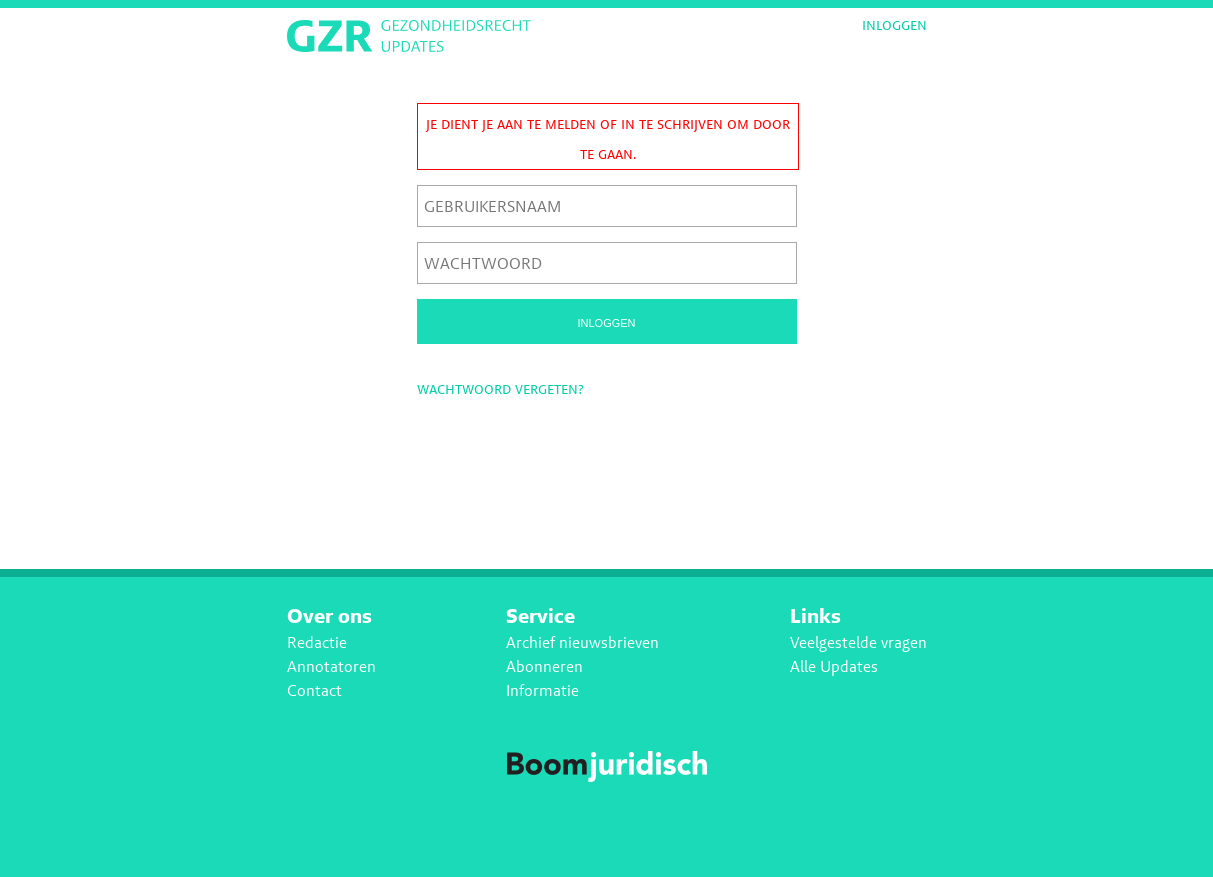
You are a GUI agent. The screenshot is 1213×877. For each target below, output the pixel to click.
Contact (314, 690)
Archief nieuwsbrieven (582, 642)
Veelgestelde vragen (858, 642)
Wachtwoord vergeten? (500, 388)
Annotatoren (331, 666)
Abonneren (544, 666)
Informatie (542, 690)
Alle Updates (834, 666)
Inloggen (894, 25)
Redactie (317, 642)
